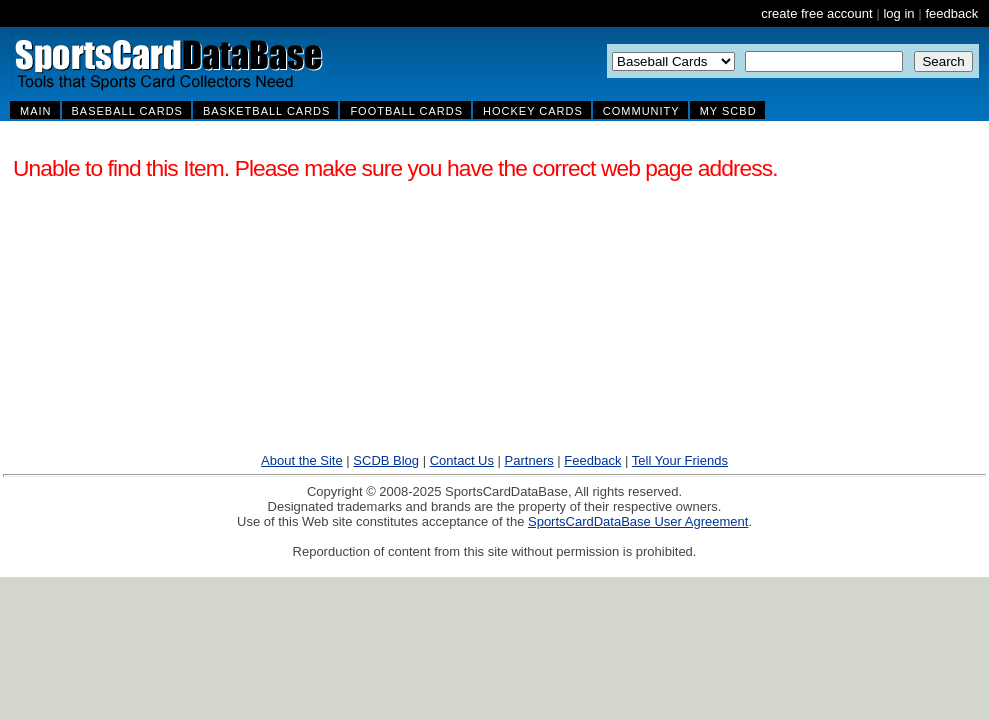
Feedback (592, 460)
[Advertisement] (751, 298)
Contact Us (462, 460)
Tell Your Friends (680, 460)
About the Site (302, 460)
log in (898, 13)
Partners (529, 460)
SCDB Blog (386, 460)
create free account (816, 13)
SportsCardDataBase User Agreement (638, 521)
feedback (951, 13)
